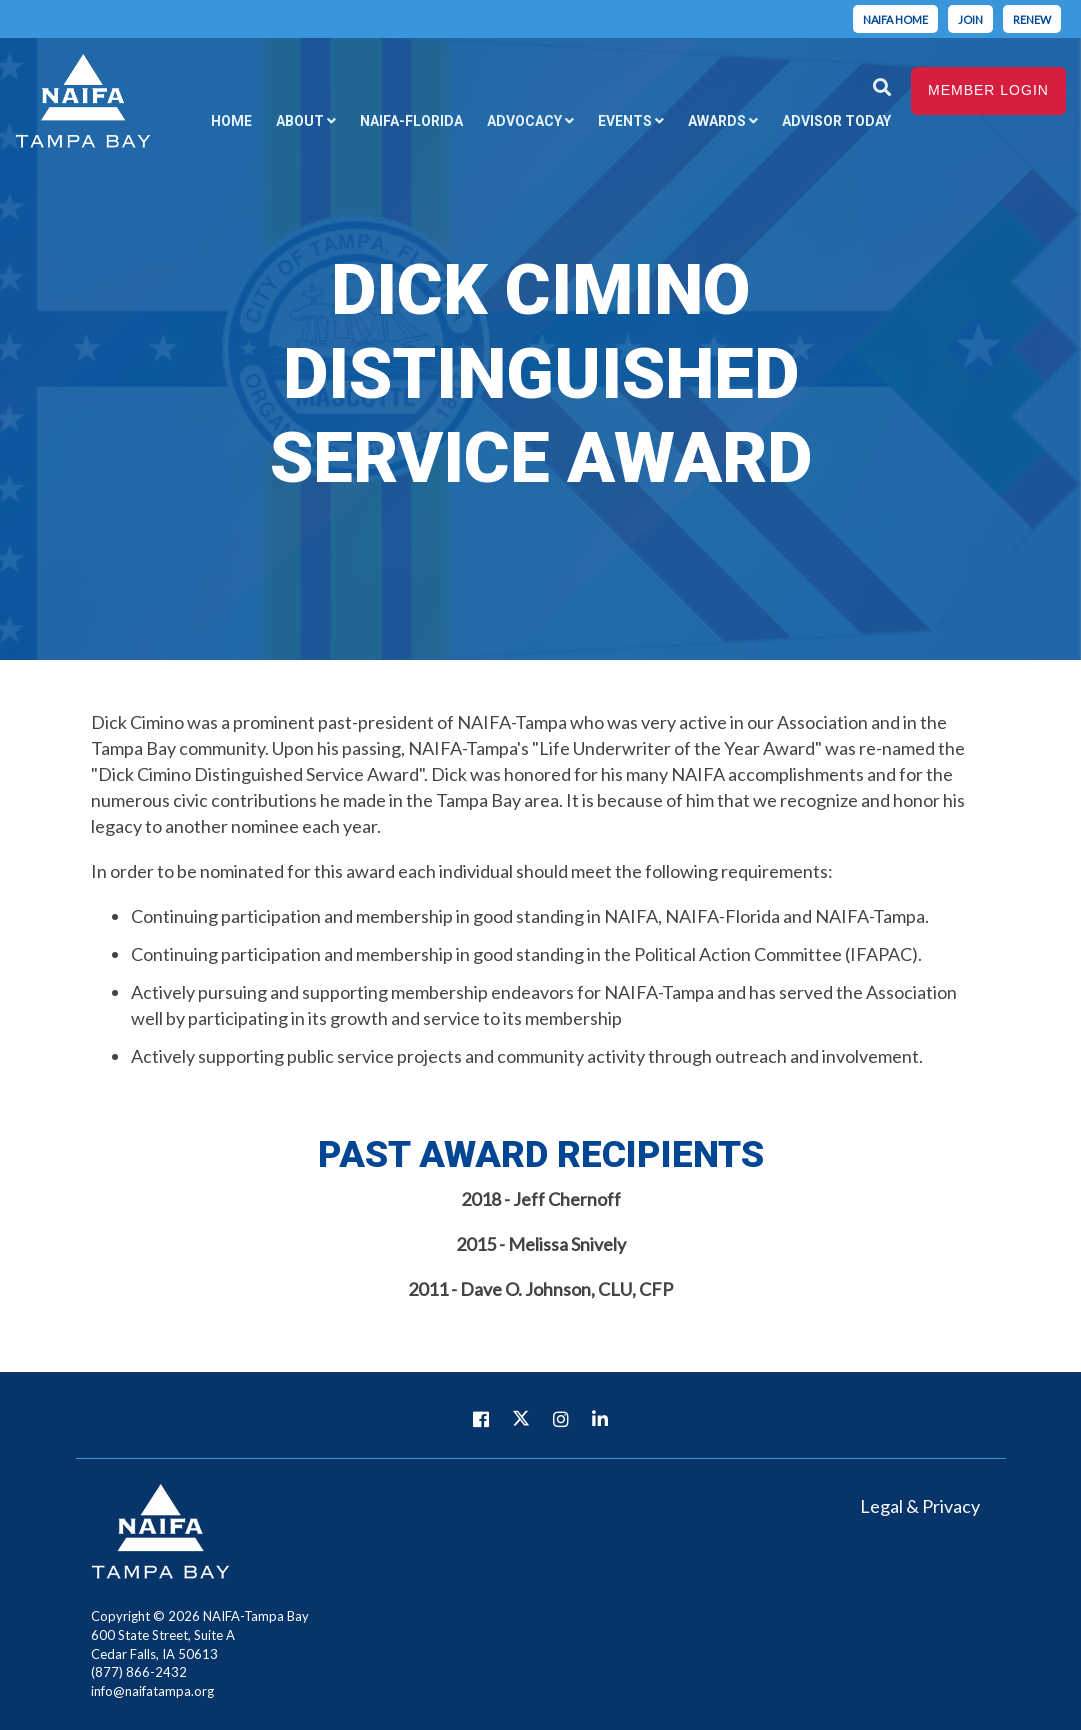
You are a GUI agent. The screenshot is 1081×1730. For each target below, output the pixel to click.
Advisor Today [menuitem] (828, 120)
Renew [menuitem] (1032, 19)
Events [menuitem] (613, 120)
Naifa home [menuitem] (895, 19)
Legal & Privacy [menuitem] (920, 1506)
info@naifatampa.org (152, 1691)
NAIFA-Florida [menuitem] (395, 120)
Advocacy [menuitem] (510, 120)
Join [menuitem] (970, 19)
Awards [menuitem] (707, 120)
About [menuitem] (282, 120)
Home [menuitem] (212, 120)
